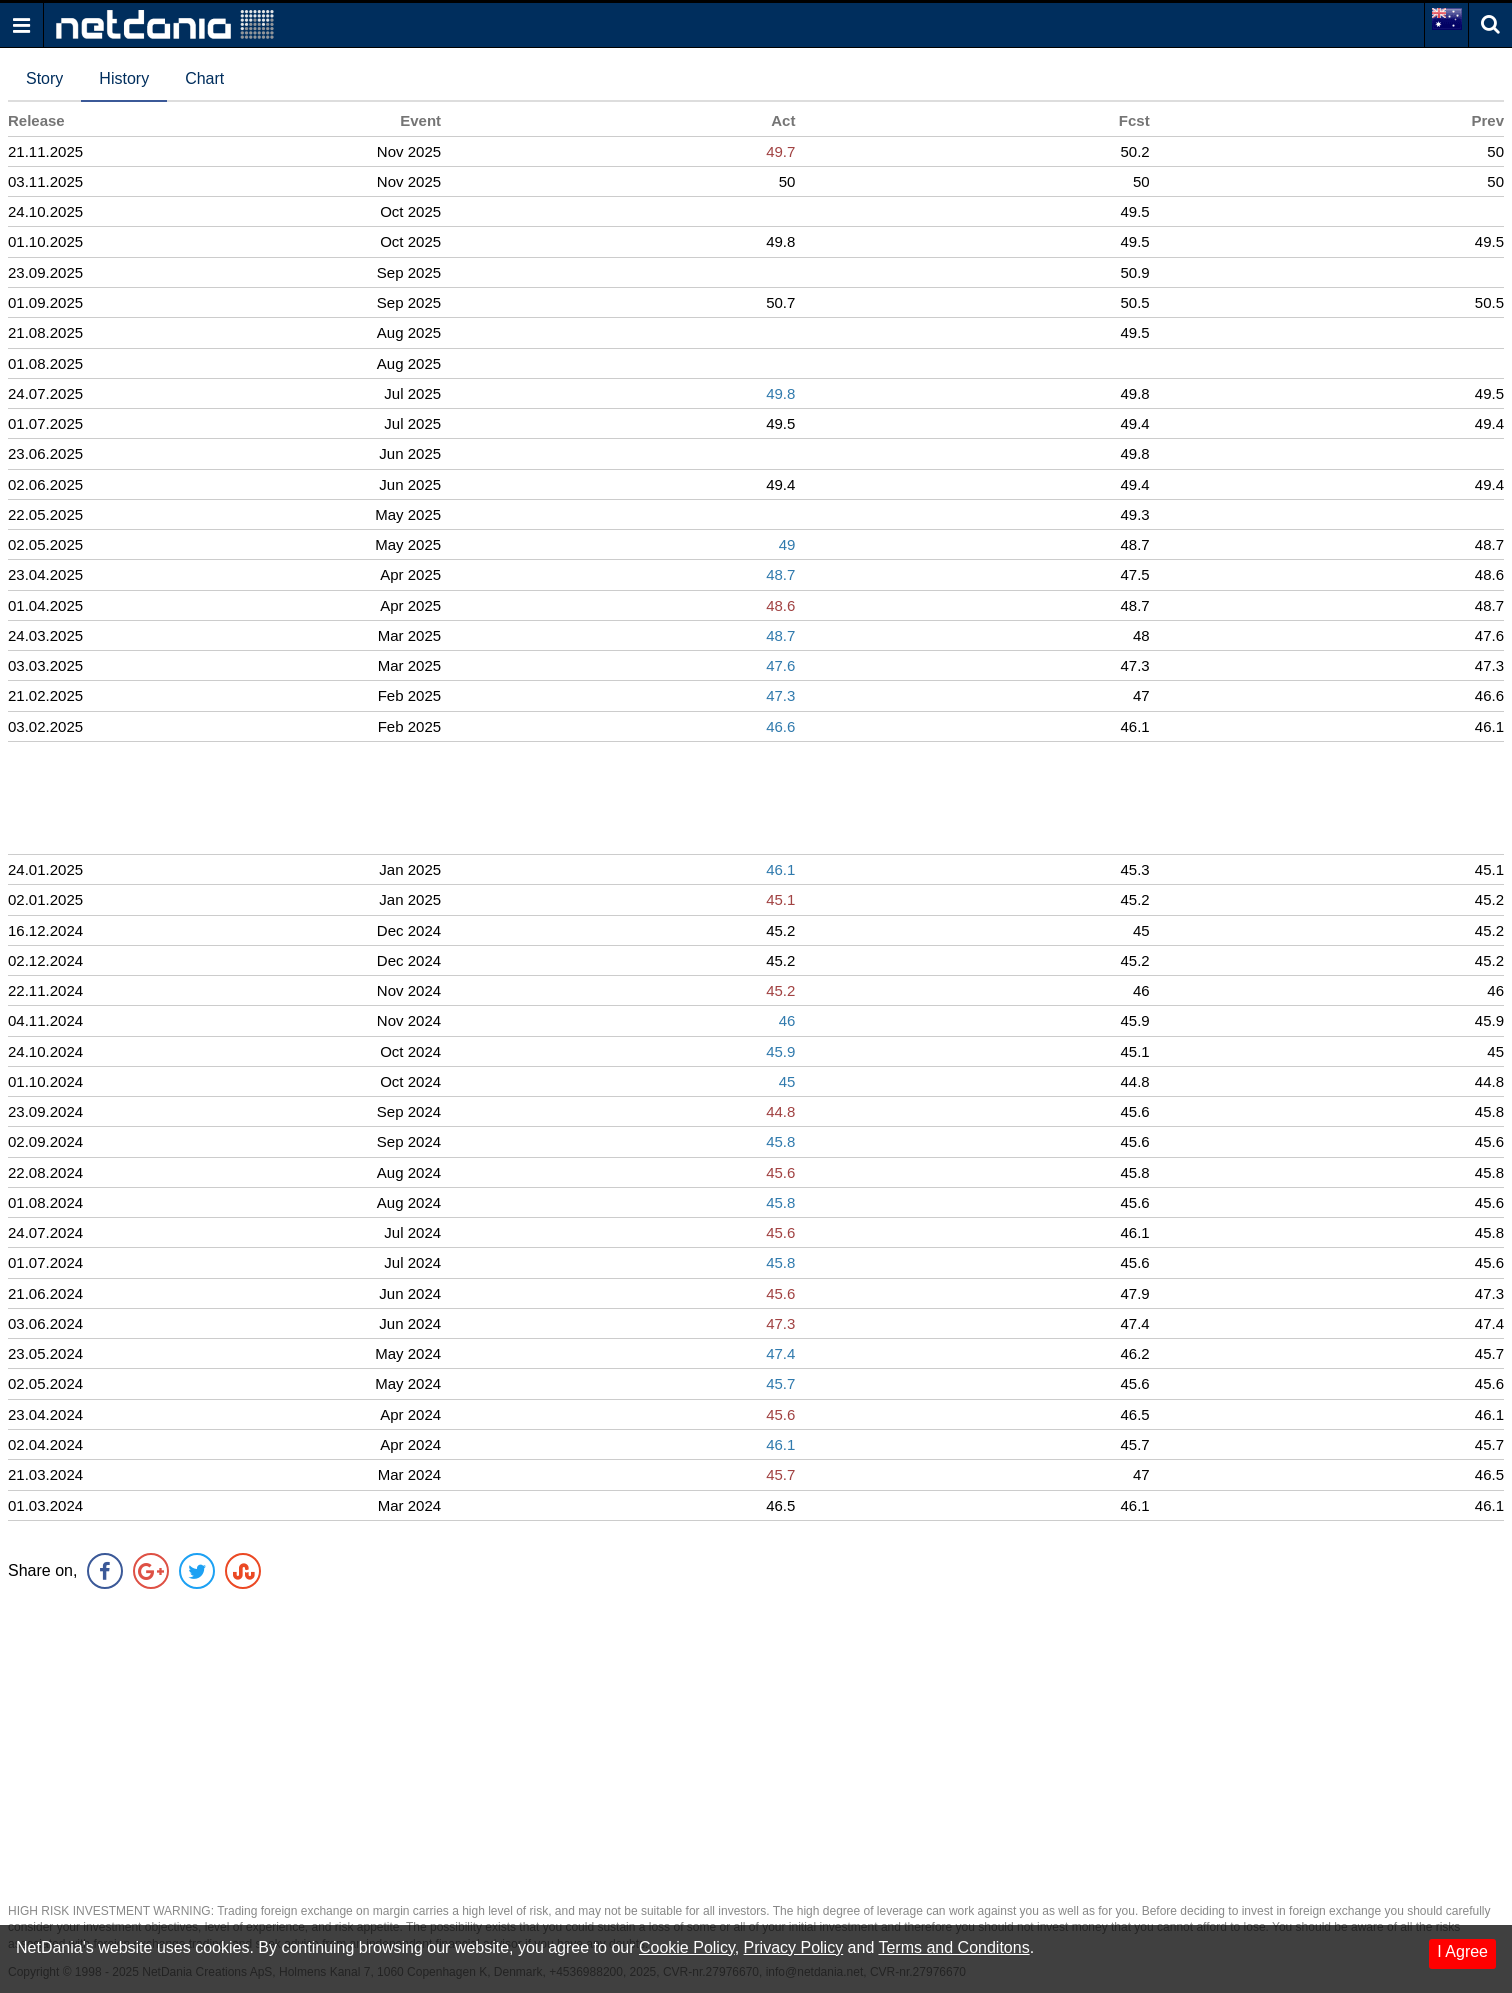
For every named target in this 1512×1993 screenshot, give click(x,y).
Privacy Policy (794, 1947)
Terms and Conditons (953, 1947)
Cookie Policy (687, 1947)
